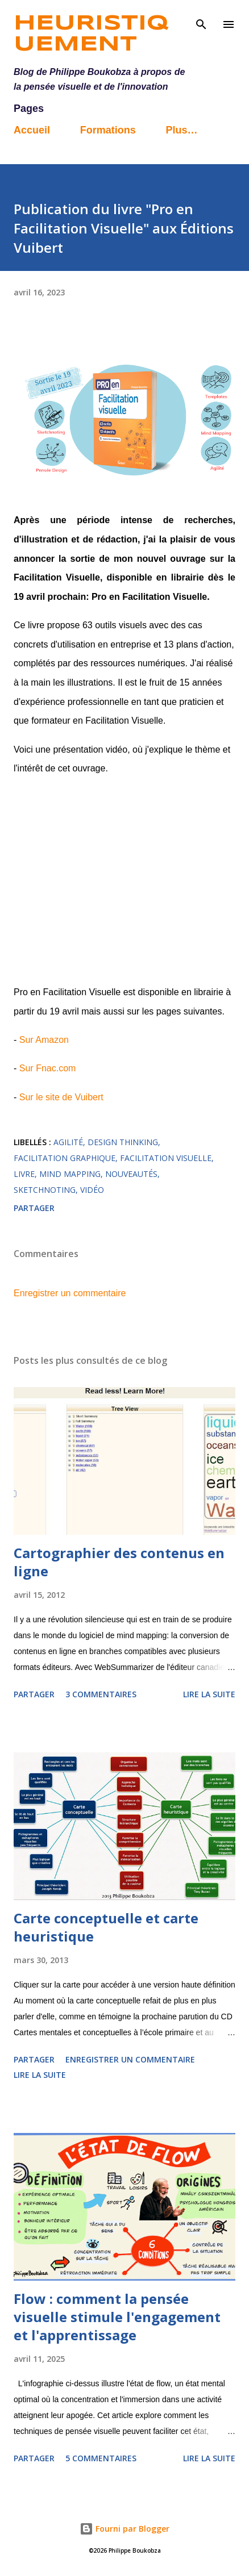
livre (24, 1173)
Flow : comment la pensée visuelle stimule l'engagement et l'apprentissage (117, 2316)
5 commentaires (100, 2458)
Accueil (32, 130)
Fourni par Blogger (124, 2528)
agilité (68, 1142)
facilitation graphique (64, 1158)
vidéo (92, 1189)
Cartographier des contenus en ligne (119, 1561)
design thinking (123, 1142)
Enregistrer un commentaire (70, 1293)
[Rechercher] (201, 20)
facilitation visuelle (165, 1158)
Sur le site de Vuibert (61, 1097)
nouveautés (131, 1173)
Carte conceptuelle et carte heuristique (106, 1927)
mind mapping (70, 1173)
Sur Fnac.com (47, 1068)
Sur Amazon (44, 1040)
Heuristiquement (91, 34)
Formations (108, 130)
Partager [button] (34, 1208)
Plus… (181, 130)
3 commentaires (100, 1694)
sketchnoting (45, 1189)
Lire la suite (209, 1694)
